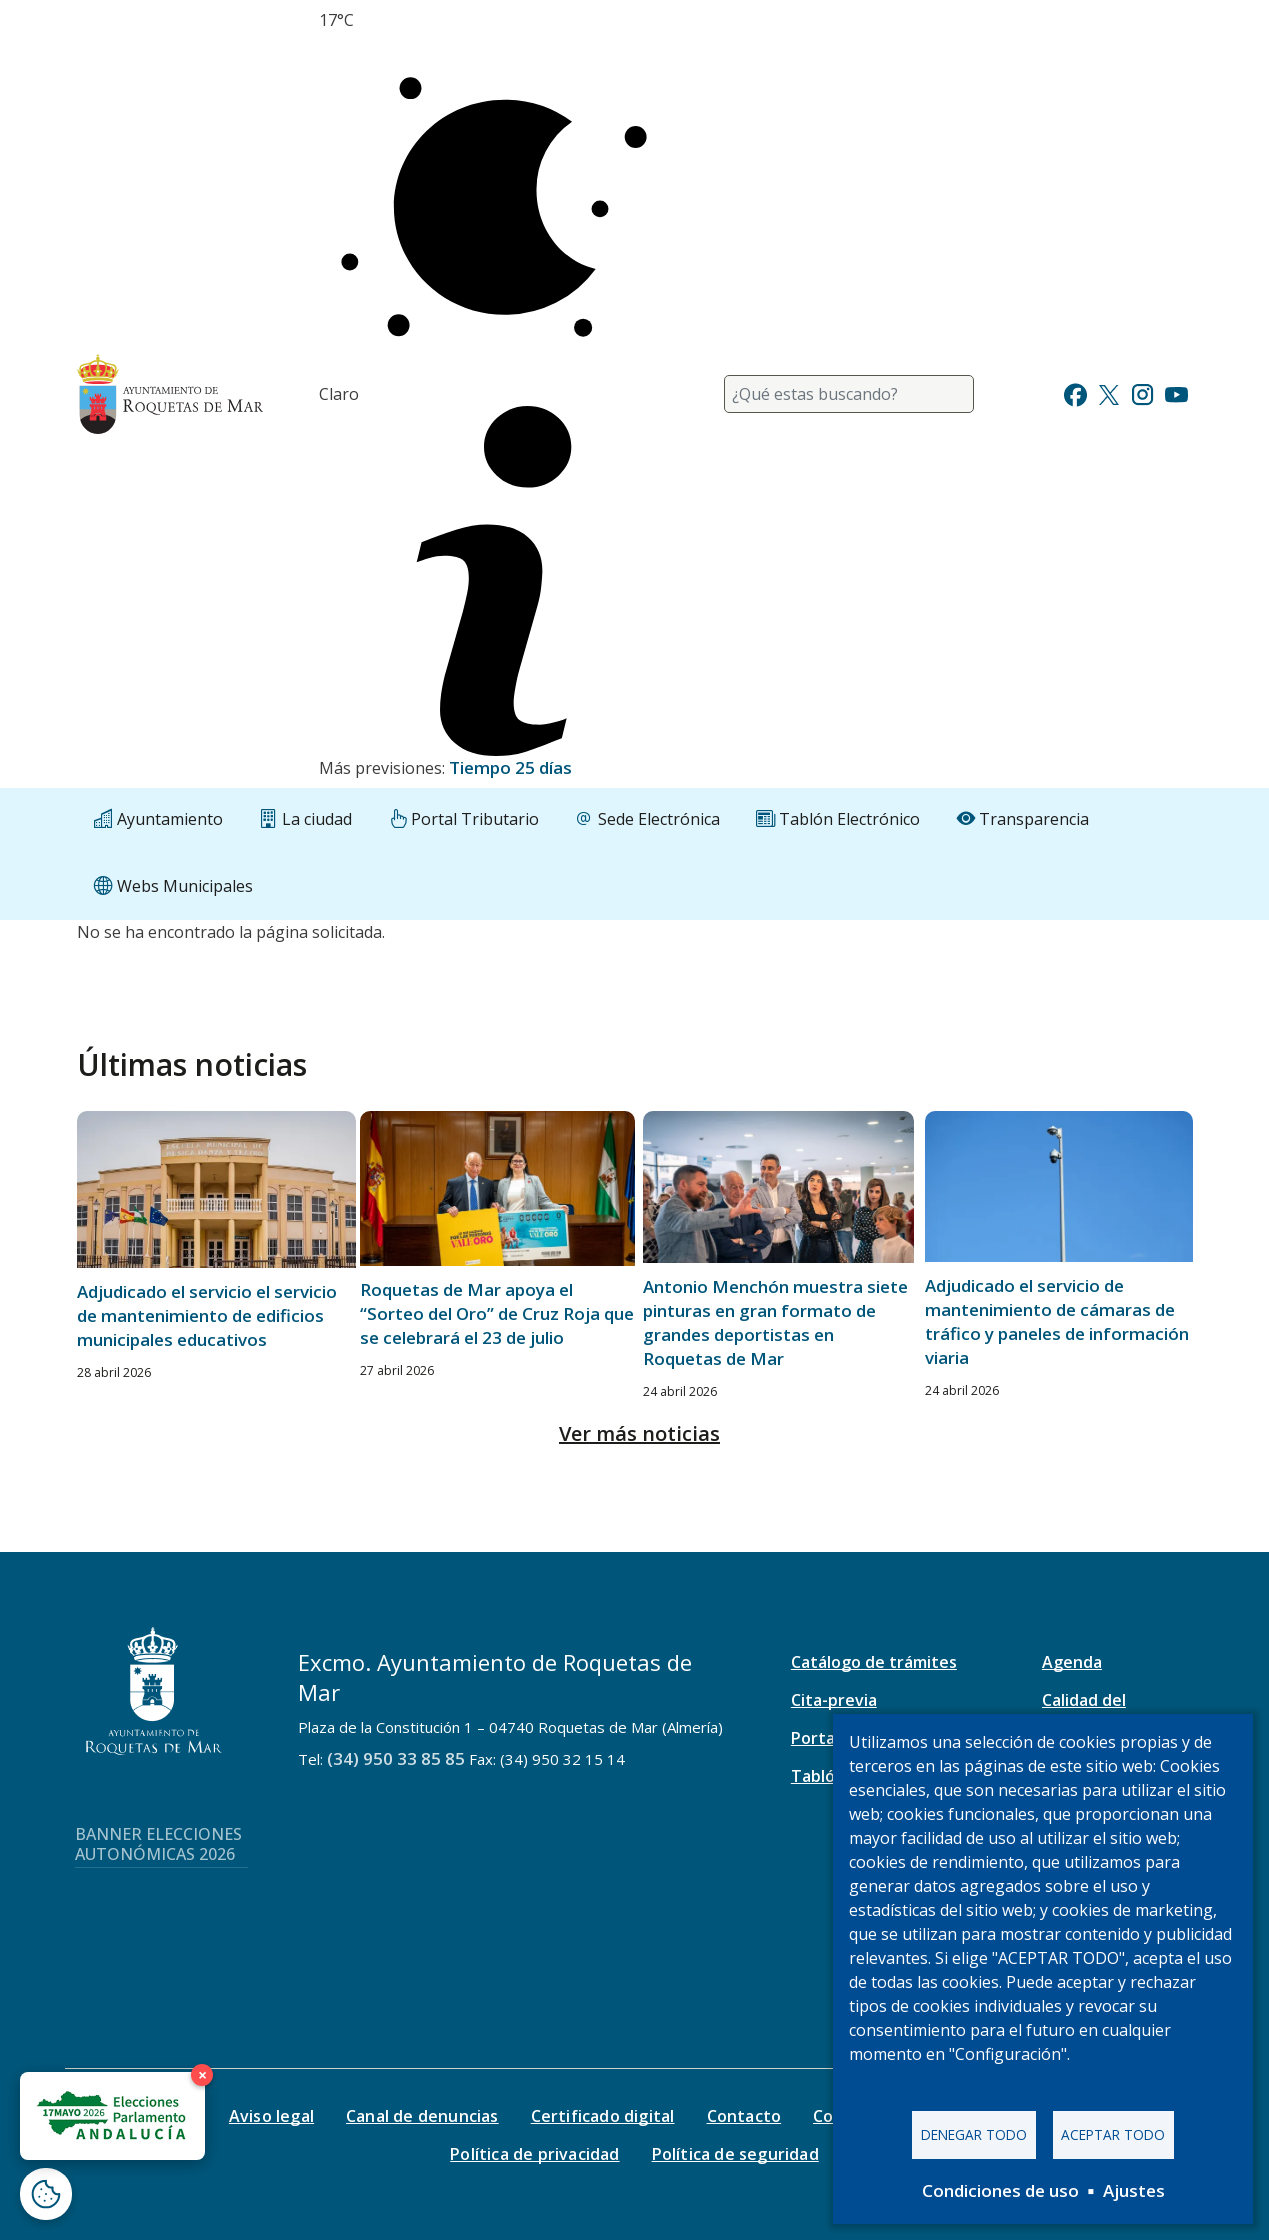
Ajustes (1134, 2190)
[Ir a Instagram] (1142, 392)
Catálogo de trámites (874, 1662)
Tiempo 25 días (510, 767)
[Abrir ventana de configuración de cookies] (46, 2194)
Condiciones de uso (1000, 2190)
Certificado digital (603, 2116)
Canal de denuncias (422, 2116)
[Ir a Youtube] (1176, 392)
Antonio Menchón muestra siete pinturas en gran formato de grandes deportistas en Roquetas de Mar (775, 1322)
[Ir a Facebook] (1075, 392)
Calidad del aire (1084, 1711)
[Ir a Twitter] (1109, 392)
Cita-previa (834, 1700)
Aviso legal (271, 2116)
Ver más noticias (639, 1433)
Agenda (1072, 1662)
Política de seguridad (735, 2154)
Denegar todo (974, 2134)
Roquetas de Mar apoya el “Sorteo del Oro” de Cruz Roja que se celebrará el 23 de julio (497, 1313)
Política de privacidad (534, 2154)
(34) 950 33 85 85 (396, 1758)
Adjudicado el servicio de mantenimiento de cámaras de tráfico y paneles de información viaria (1057, 1321)
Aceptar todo (1113, 2134)
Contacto (744, 2116)
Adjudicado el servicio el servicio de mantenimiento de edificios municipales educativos (207, 1315)
